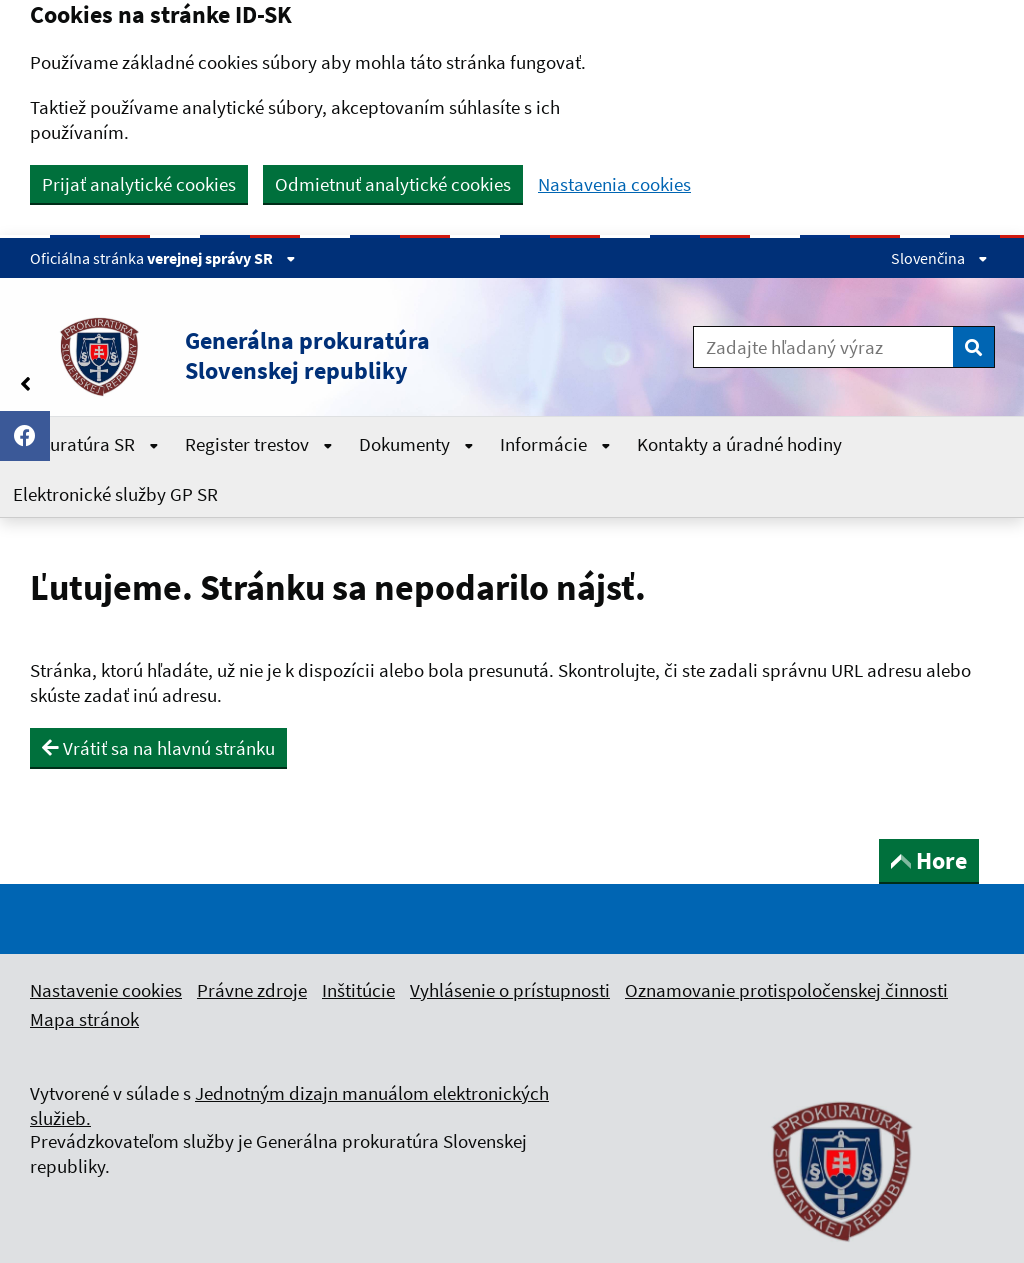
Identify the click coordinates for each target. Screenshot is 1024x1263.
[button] (312, 356)
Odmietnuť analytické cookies (393, 184)
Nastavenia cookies (614, 184)
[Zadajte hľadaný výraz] (823, 347)
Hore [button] (929, 860)
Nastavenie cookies (106, 990)
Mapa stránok (84, 1019)
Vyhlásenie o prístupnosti (510, 990)
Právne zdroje (252, 990)
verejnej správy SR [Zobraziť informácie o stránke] (221, 258)
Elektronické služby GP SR (115, 494)
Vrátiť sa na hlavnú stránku (158, 748)
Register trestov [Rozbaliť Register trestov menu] (259, 444)
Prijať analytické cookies (139, 184)
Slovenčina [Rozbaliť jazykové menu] (939, 258)
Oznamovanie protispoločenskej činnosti (786, 990)
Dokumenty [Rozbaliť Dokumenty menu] (416, 444)
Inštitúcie (358, 990)
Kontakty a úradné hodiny (739, 444)
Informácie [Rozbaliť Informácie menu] (555, 444)
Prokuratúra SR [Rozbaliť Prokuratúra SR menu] (86, 444)
